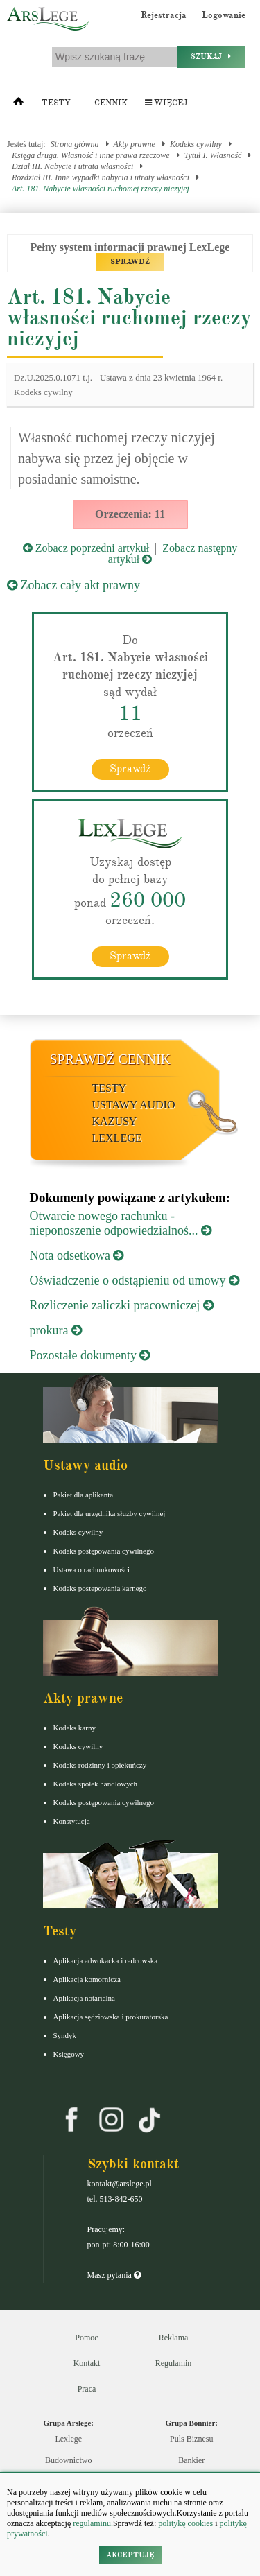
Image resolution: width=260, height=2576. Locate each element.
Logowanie (223, 15)
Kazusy (114, 1121)
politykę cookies (185, 2523)
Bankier (191, 2460)
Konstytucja (71, 1821)
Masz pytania (114, 2275)
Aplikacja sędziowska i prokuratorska (110, 2016)
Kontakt (87, 2363)
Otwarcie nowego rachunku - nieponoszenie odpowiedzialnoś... (120, 1223)
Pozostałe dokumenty (90, 1355)
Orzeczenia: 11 (130, 514)
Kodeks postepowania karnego (100, 1588)
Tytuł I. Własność (213, 155)
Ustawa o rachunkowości (91, 1569)
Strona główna (75, 144)
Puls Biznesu (191, 2439)
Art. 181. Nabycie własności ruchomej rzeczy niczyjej (100, 188)
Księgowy (69, 2054)
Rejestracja (164, 15)
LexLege (117, 1138)
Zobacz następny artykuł (172, 553)
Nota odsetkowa (77, 1255)
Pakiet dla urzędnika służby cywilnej (109, 1513)
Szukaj (211, 56)
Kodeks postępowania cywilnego (103, 1551)
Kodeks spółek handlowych (95, 1783)
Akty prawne (134, 144)
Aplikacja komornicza (87, 1979)
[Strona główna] (18, 104)
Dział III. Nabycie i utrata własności (72, 166)
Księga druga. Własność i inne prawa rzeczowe (91, 155)
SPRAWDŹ (130, 261)
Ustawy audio (133, 1105)
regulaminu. (92, 2523)
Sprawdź (130, 769)
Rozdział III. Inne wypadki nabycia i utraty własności (100, 177)
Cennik (111, 103)
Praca (87, 2389)
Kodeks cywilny (196, 144)
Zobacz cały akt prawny (73, 585)
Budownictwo (68, 2460)
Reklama (174, 2337)
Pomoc (86, 2337)
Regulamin (173, 2363)
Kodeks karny (74, 1727)
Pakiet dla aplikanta (83, 1494)
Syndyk (65, 2035)
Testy (56, 103)
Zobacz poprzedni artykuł (86, 548)
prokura (56, 1330)
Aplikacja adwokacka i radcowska (105, 1960)
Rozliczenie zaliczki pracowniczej (122, 1305)
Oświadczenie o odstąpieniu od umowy (134, 1280)
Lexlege (68, 2439)
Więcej (166, 103)
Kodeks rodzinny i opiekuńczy (100, 1765)
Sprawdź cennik (110, 1059)
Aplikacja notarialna (84, 1998)
